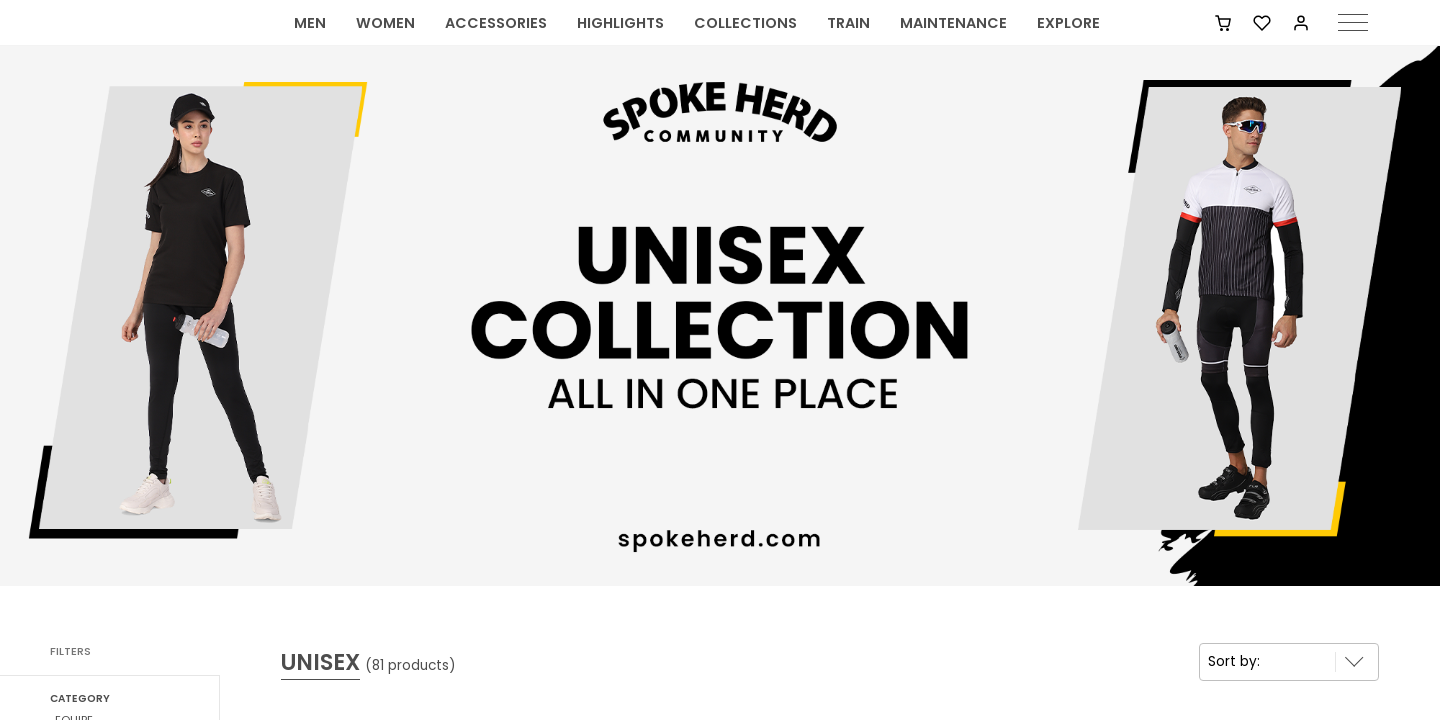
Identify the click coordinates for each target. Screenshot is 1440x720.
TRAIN (848, 46)
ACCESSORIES (496, 46)
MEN (310, 46)
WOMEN (385, 46)
